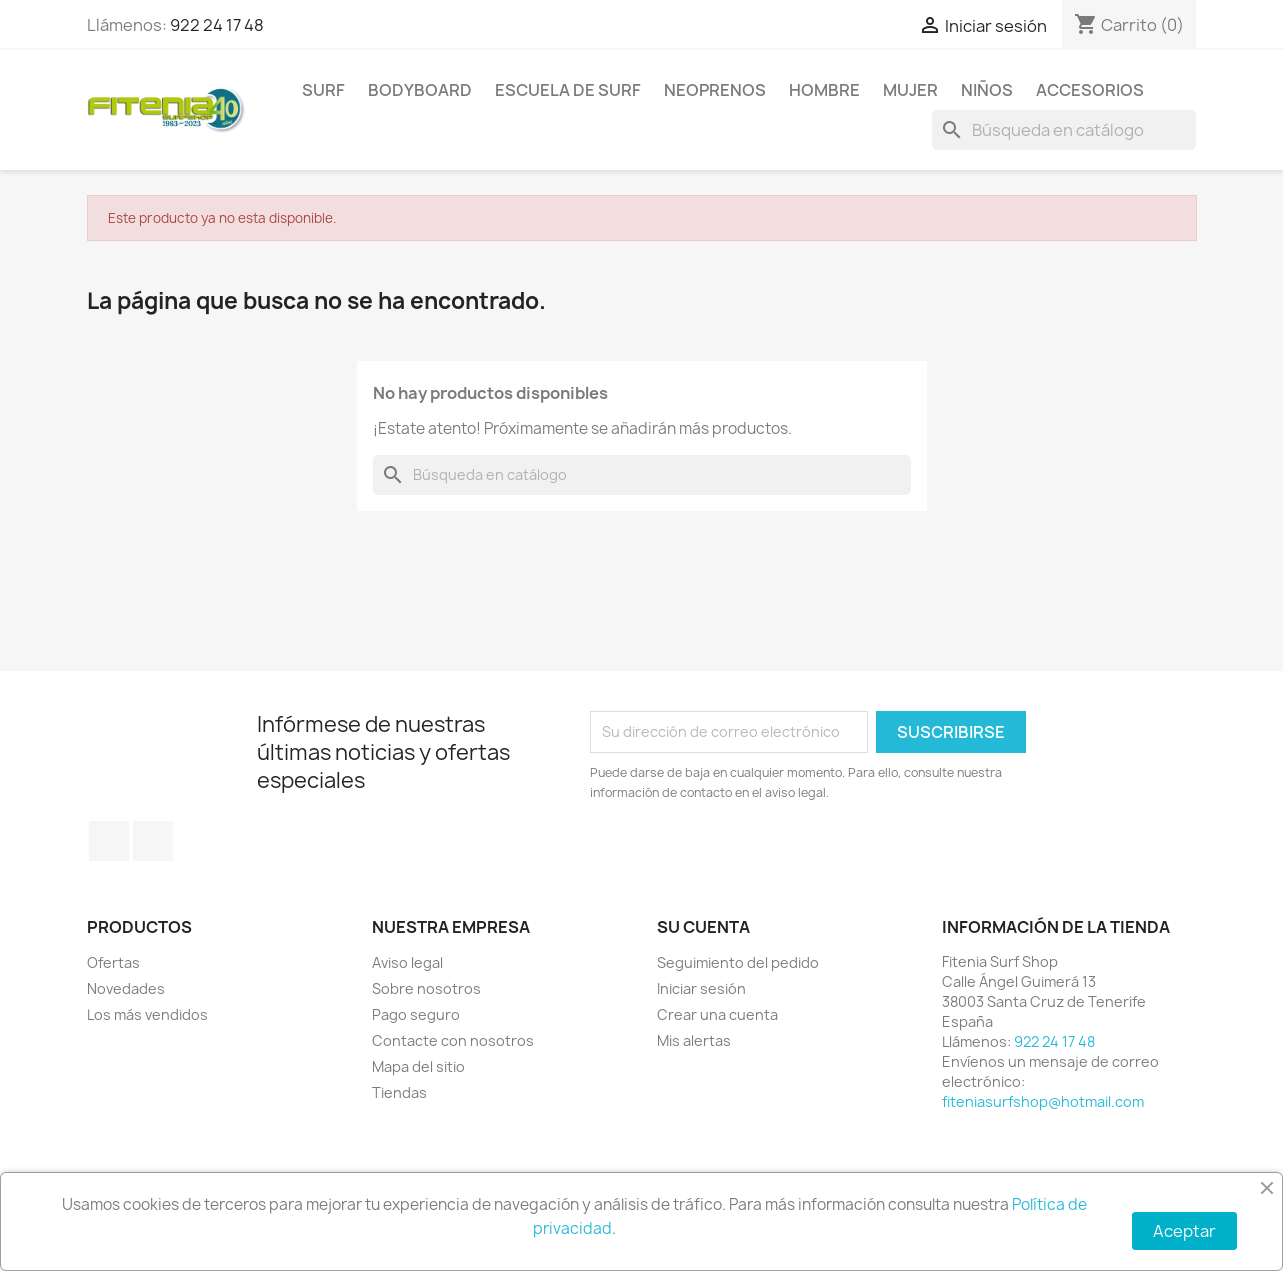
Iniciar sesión (701, 988)
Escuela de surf (568, 90)
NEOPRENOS (715, 90)
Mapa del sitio (418, 1066)
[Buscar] (1064, 130)
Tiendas (399, 1092)
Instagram (153, 841)
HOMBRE (824, 90)
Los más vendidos (147, 1014)
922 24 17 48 (217, 25)
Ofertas (113, 962)
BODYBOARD (420, 90)
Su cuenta (703, 927)
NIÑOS (987, 90)
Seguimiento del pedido (738, 962)
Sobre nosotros (426, 988)
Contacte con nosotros (453, 1040)
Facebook (109, 841)
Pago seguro (416, 1014)
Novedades (126, 988)
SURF (323, 90)
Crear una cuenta (717, 1014)
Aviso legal (407, 962)
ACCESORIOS (1090, 90)
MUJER (910, 90)
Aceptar (1184, 1231)
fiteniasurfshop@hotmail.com (1043, 1101)
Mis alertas (694, 1040)
